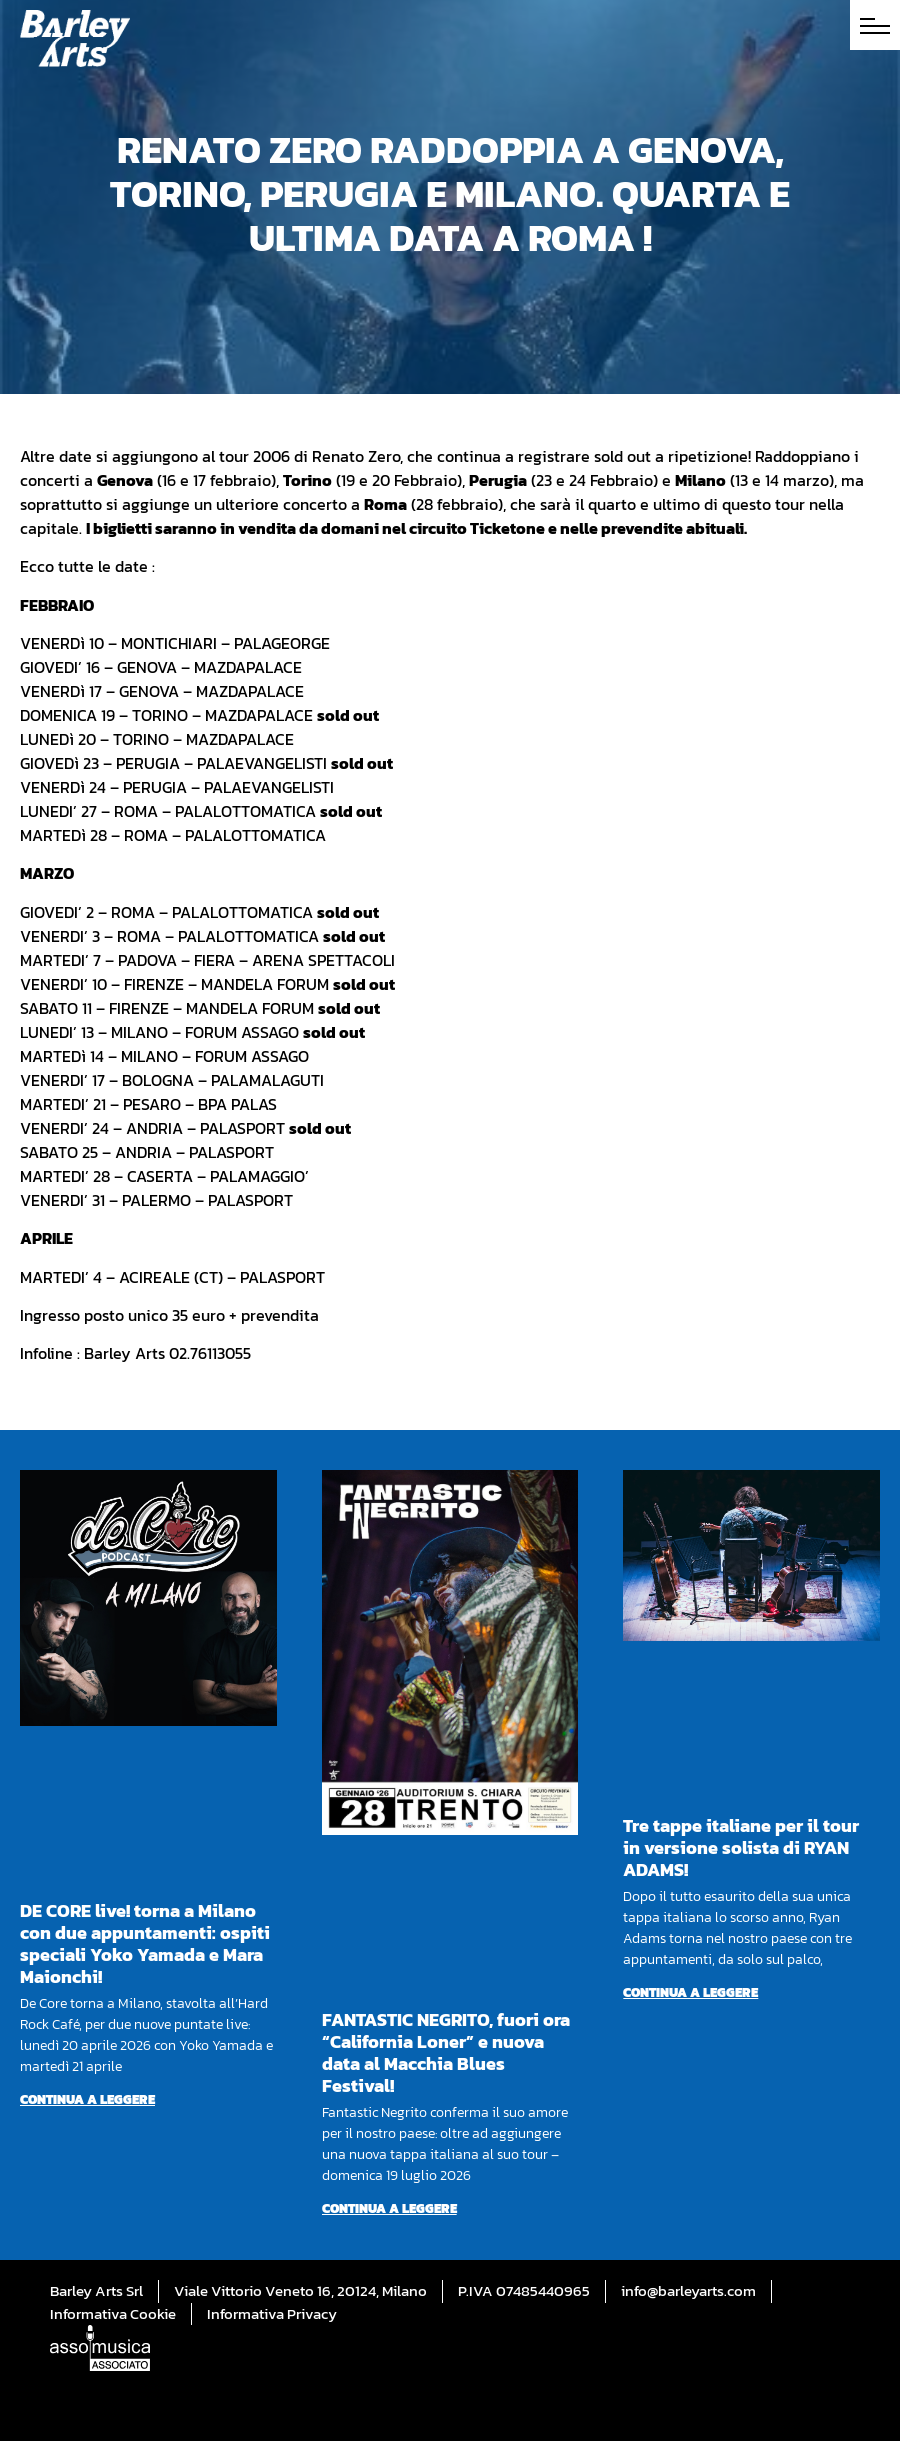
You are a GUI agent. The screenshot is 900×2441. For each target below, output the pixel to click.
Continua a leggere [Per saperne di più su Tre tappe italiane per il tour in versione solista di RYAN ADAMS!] (690, 1992)
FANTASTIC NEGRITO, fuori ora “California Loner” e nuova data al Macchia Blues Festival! (446, 2052)
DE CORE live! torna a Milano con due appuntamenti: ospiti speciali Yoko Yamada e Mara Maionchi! (145, 1943)
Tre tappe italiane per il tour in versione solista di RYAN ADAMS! (741, 1847)
